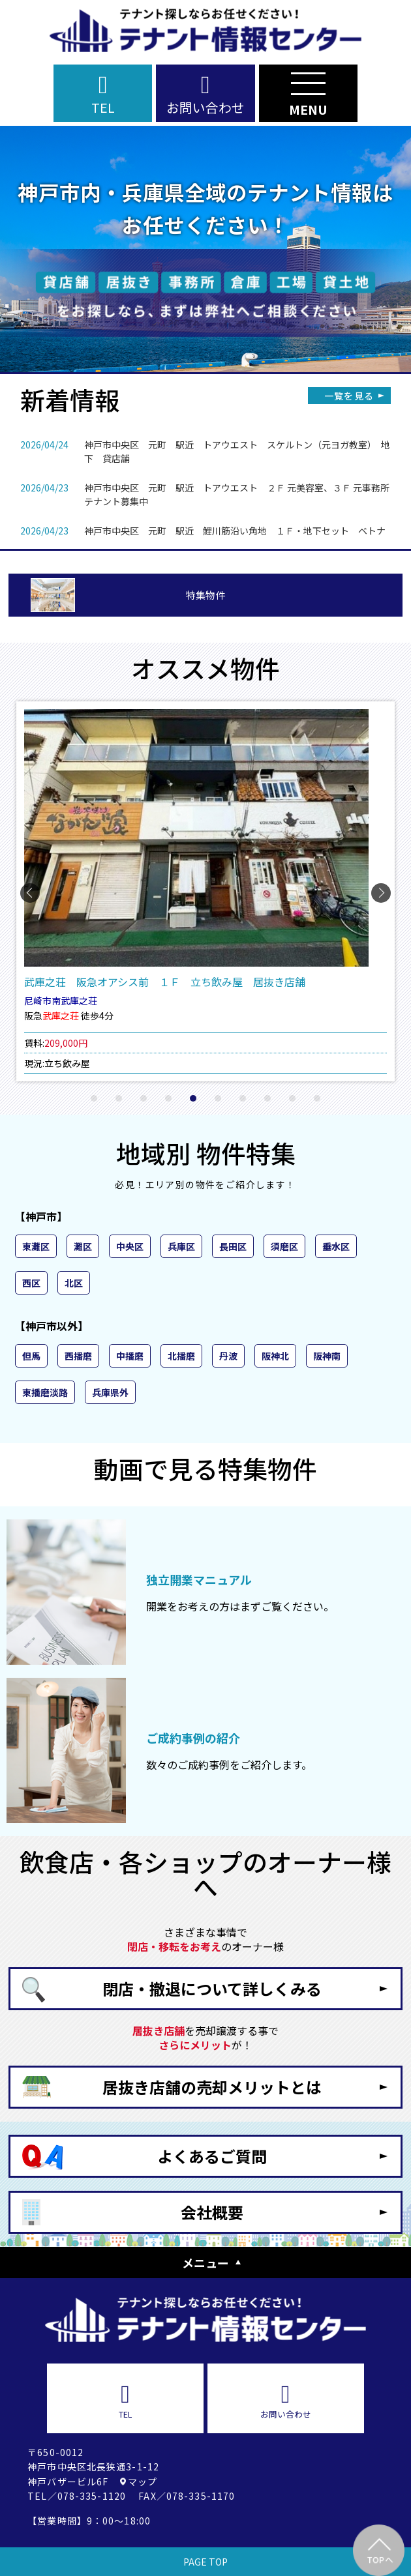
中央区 (130, 1246)
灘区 (83, 1246)
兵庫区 (181, 1246)
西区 (31, 1282)
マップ (142, 2481)
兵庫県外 (110, 1392)
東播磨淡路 (45, 1392)
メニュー (205, 2262)
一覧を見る (349, 395)
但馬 (31, 1355)
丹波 (228, 1355)
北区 (74, 1282)
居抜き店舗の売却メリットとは (212, 2086)
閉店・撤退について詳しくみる (212, 1988)
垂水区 (336, 1246)
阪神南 (327, 1355)
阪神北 (275, 1355)
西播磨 (78, 1355)
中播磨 (130, 1355)
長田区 (233, 1246)
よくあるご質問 (212, 2155)
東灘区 (36, 1246)
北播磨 (181, 1355)
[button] (94, 1098)
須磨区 (284, 1246)
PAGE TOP (205, 2561)
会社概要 (212, 2212)
